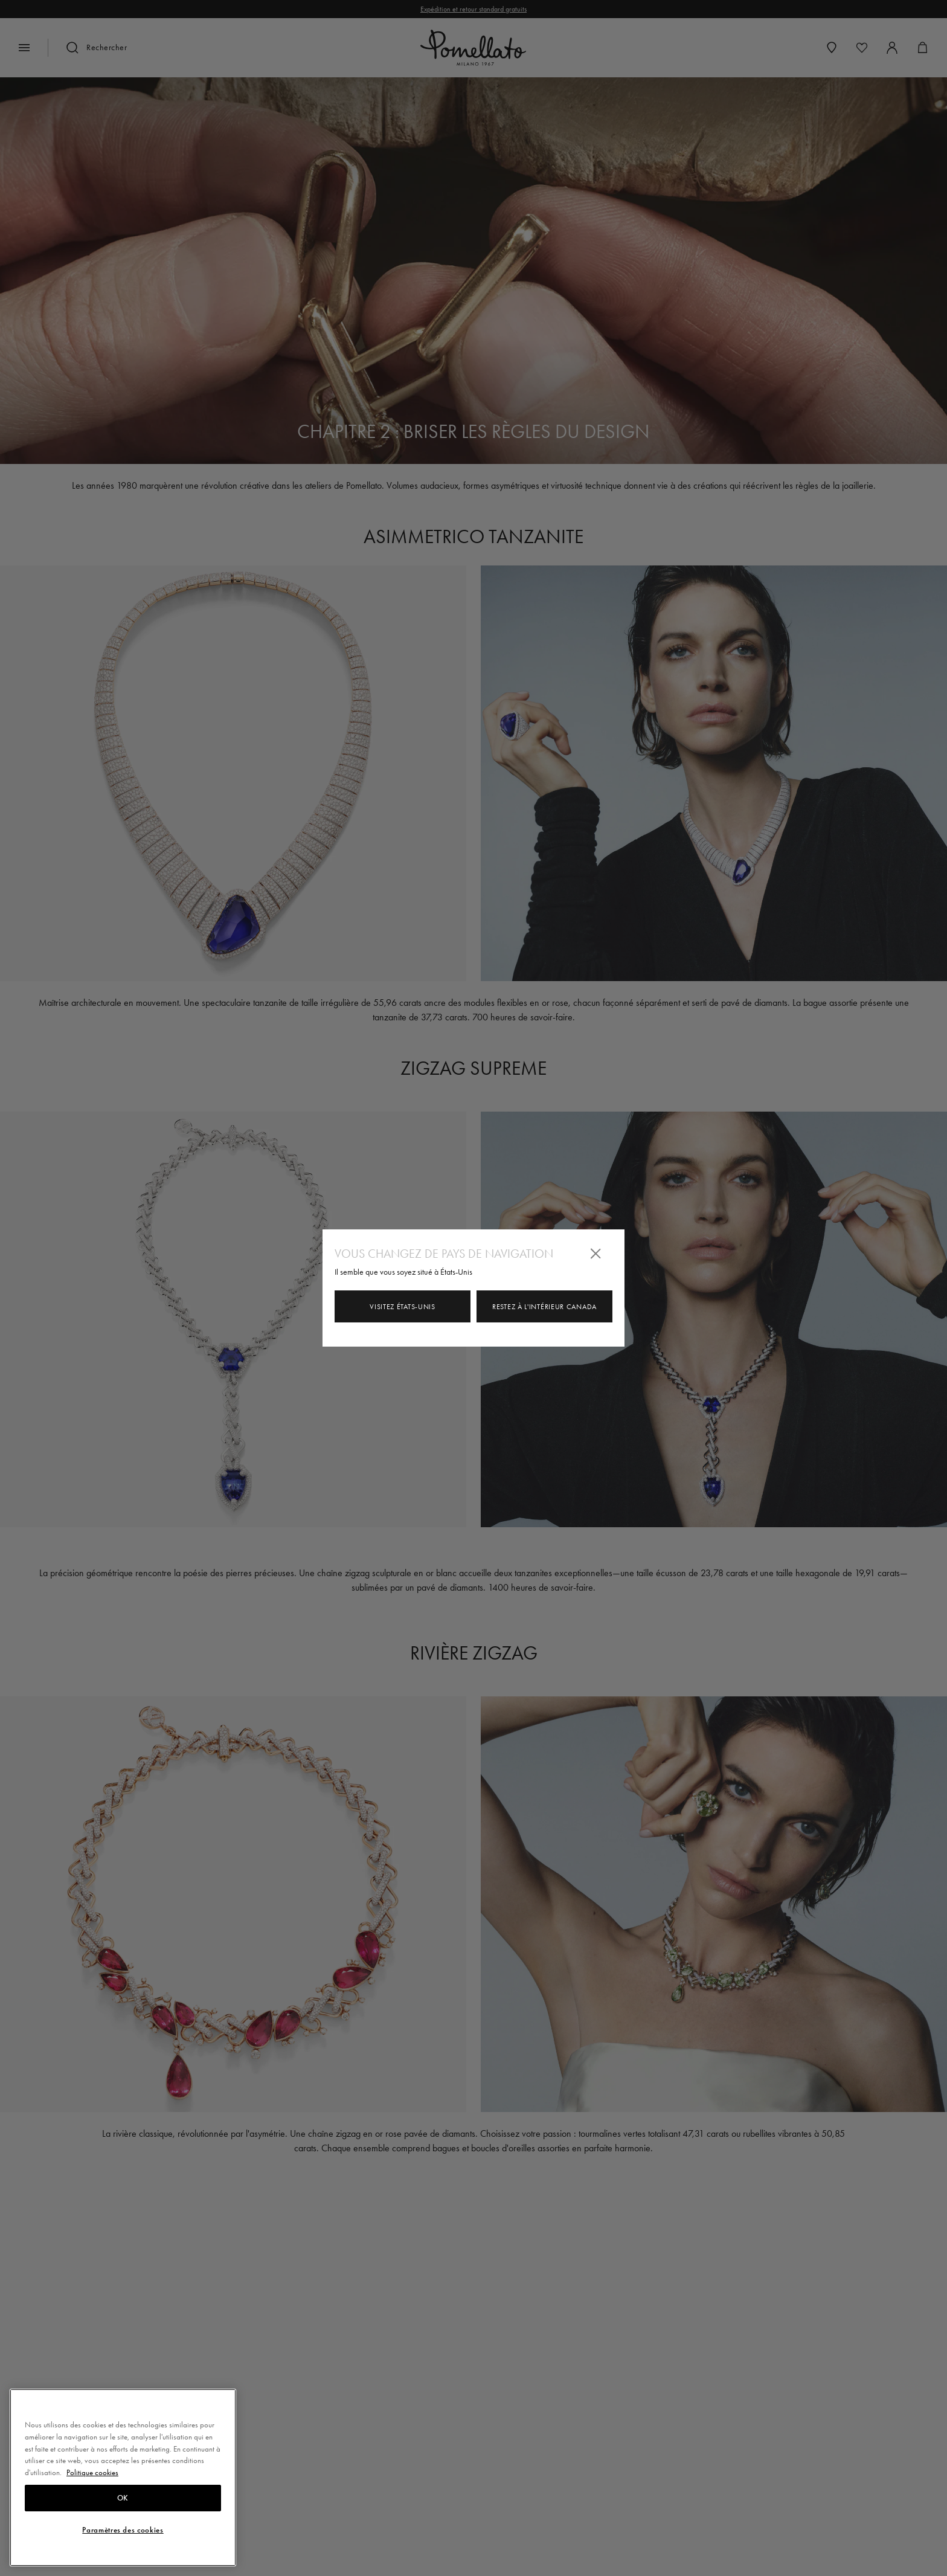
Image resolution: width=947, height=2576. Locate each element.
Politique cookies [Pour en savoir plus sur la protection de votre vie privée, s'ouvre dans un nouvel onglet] (92, 2508)
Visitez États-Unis (402, 1306)
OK (123, 2534)
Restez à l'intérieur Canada (544, 1306)
